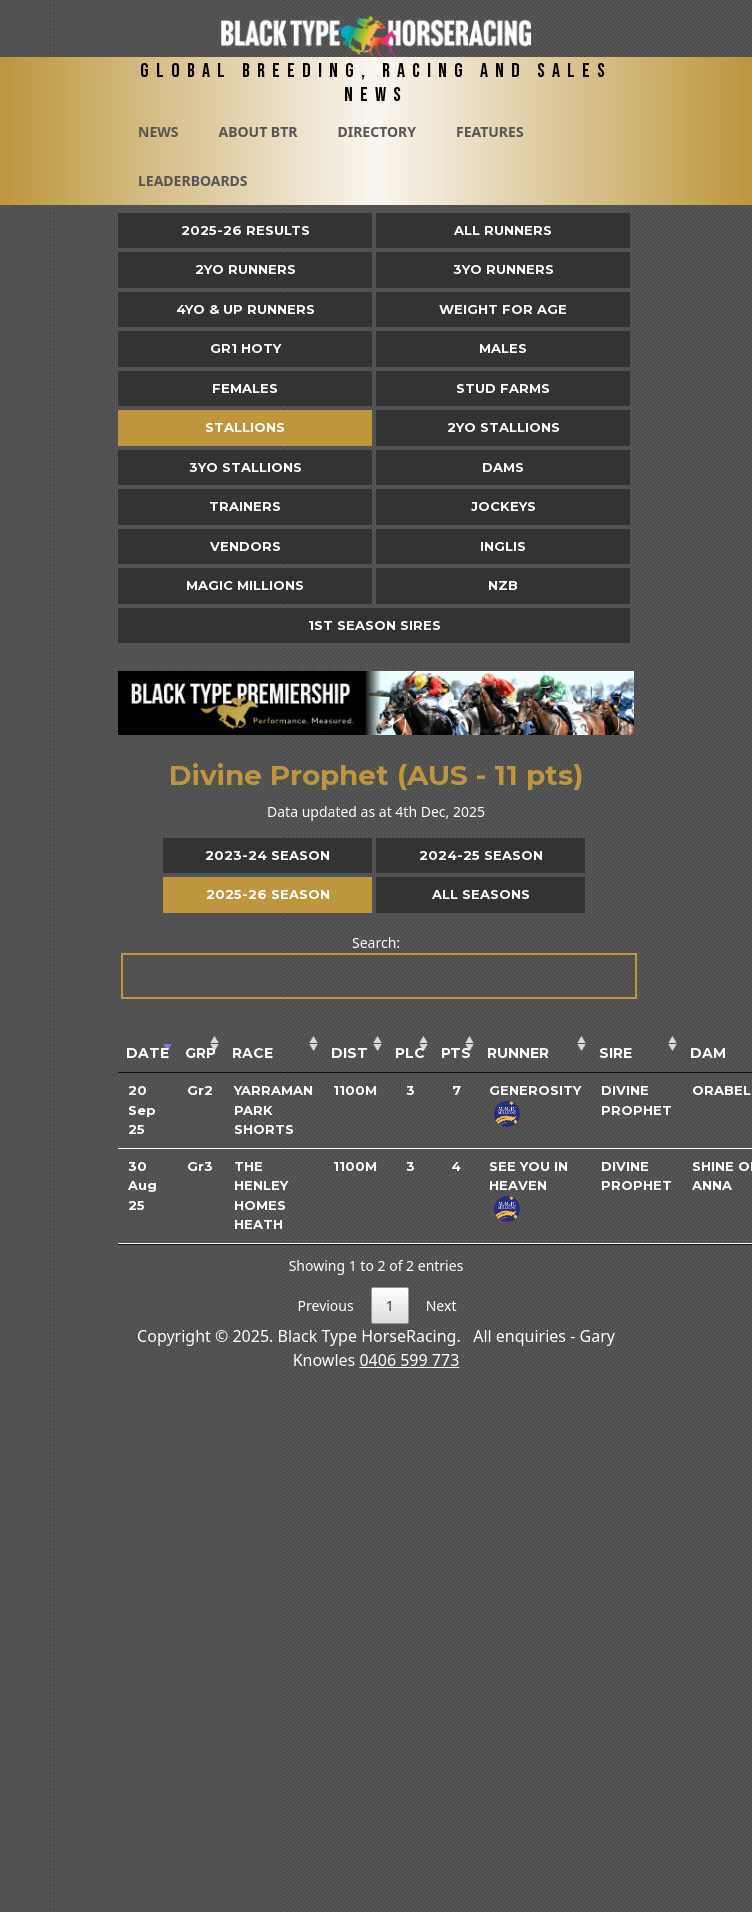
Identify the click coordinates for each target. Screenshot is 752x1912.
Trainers (245, 506)
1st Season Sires (374, 625)
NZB (503, 585)
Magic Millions (245, 585)
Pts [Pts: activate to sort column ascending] (456, 1053)
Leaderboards (193, 180)
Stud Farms (503, 388)
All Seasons (481, 894)
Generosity (535, 1090)
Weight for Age (503, 309)
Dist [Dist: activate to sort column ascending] (349, 1053)
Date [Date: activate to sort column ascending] (147, 1053)
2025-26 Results (245, 230)
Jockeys (503, 506)
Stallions (245, 427)
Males (503, 348)
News (158, 131)
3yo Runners (503, 269)
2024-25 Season (481, 855)
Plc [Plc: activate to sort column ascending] (410, 1053)
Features (490, 131)
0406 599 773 (409, 1360)
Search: (377, 966)
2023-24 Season (267, 855)
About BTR (257, 131)
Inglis (503, 546)
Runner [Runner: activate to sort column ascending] (518, 1053)
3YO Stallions (245, 467)
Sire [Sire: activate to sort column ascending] (615, 1053)
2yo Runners (245, 269)
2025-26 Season (268, 894)
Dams (503, 467)
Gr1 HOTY (245, 348)
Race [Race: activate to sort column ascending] (252, 1053)
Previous (326, 1305)
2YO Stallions (503, 427)
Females (245, 388)
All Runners (503, 230)
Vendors (245, 546)
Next (441, 1305)
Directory (376, 131)
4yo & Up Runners (245, 309)
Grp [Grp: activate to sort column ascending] (200, 1053)
